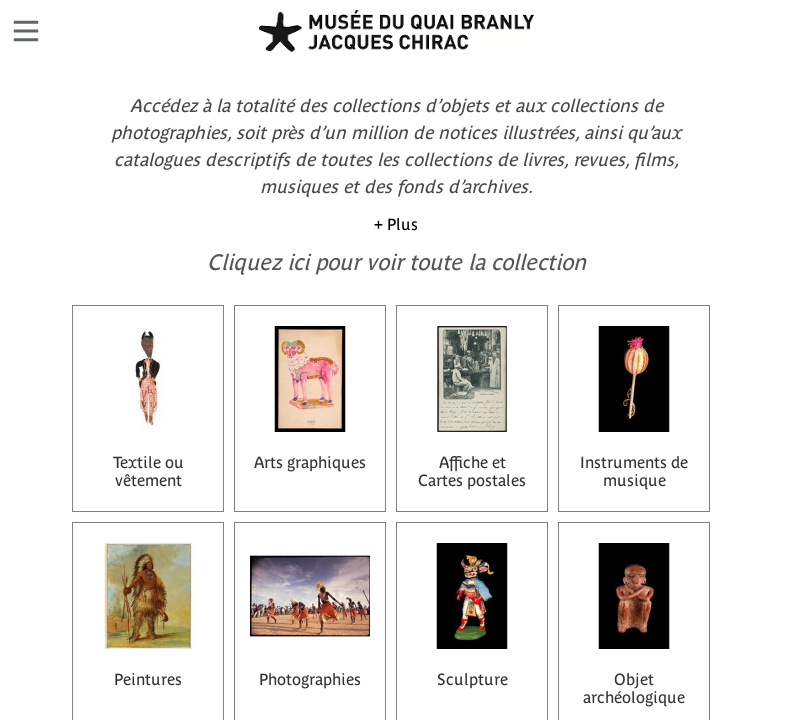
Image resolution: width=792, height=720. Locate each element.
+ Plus (396, 224)
